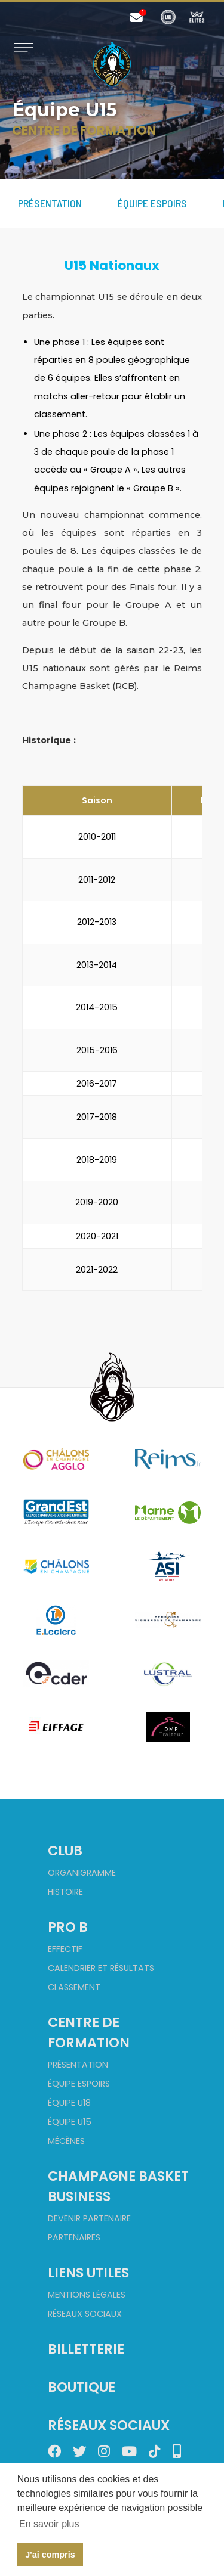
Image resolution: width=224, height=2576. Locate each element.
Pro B (68, 1926)
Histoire (65, 1892)
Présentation (50, 203)
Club (65, 1850)
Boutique (81, 2387)
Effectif (65, 1949)
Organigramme (82, 1873)
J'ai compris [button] (50, 2554)
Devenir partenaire (89, 2218)
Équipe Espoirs (152, 203)
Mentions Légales (86, 2295)
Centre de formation (89, 2032)
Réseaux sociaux (85, 2314)
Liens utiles (88, 2272)
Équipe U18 (69, 2103)
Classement (74, 1987)
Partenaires (74, 2237)
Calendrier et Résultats (101, 1968)
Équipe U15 (69, 2122)
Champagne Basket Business (118, 2186)
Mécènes (66, 2141)
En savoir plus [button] (49, 2524)
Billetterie (86, 2348)
